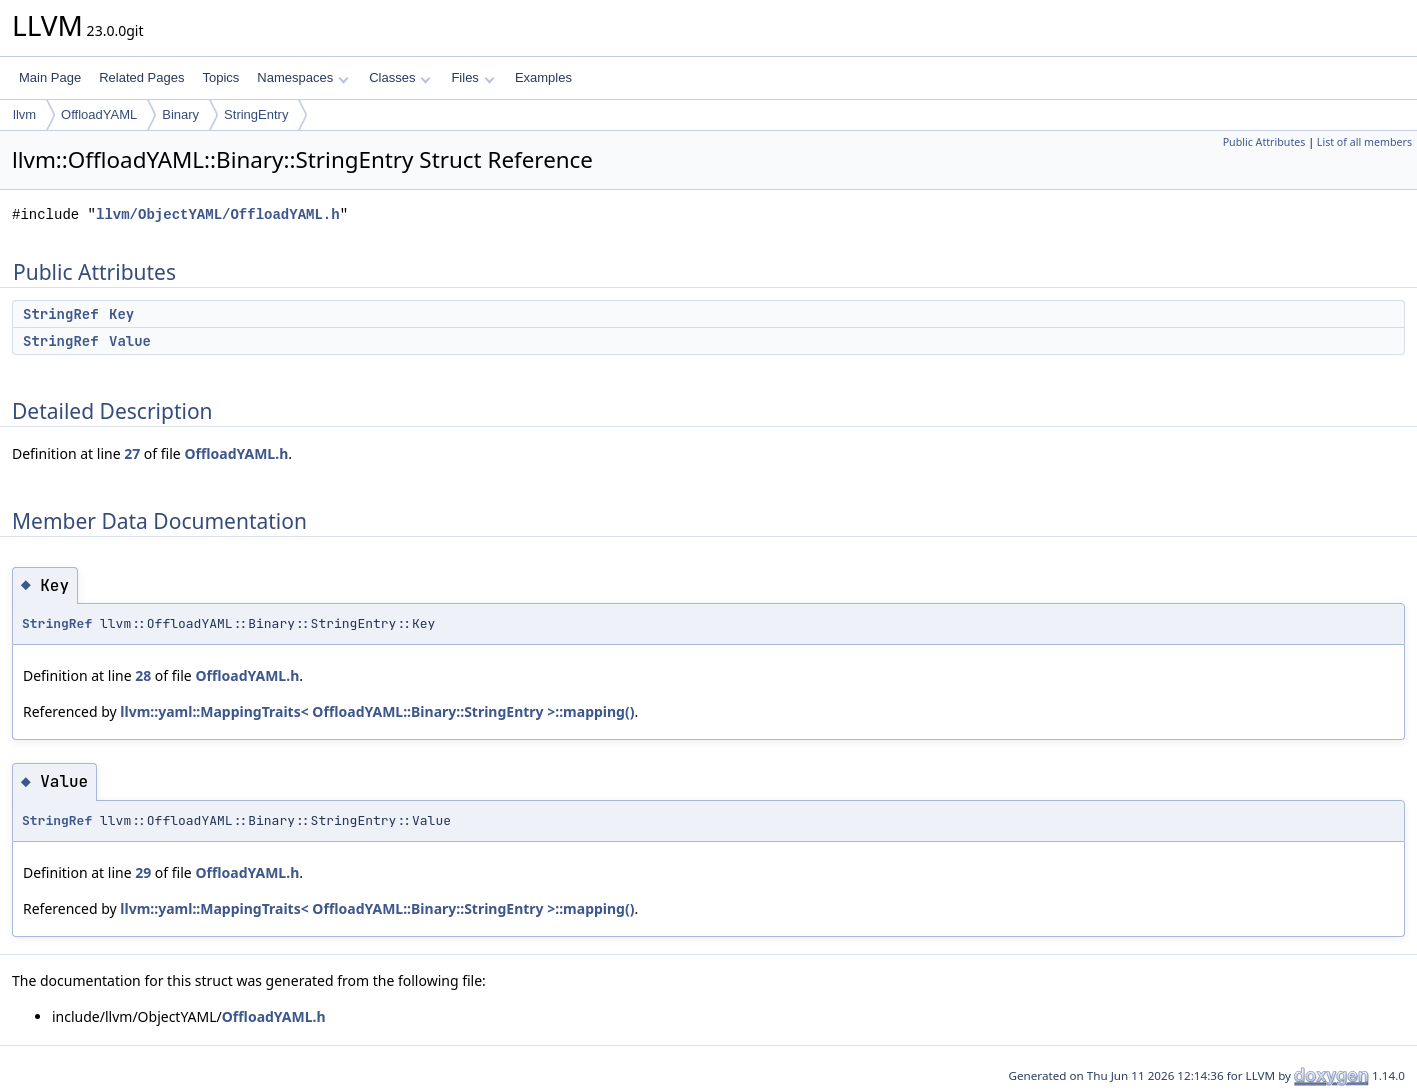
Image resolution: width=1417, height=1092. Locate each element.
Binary (180, 114)
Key (121, 314)
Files (472, 77)
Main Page (50, 77)
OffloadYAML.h (236, 453)
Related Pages (141, 77)
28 (143, 675)
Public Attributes (1264, 142)
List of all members (1364, 142)
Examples (543, 77)
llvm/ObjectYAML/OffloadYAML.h (218, 214)
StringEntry (256, 114)
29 (143, 872)
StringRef (61, 314)
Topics (220, 77)
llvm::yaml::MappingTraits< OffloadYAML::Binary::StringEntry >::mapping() (377, 711)
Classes (400, 77)
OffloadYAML (99, 114)
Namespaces (302, 77)
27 (132, 453)
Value (130, 341)
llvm (24, 114)
